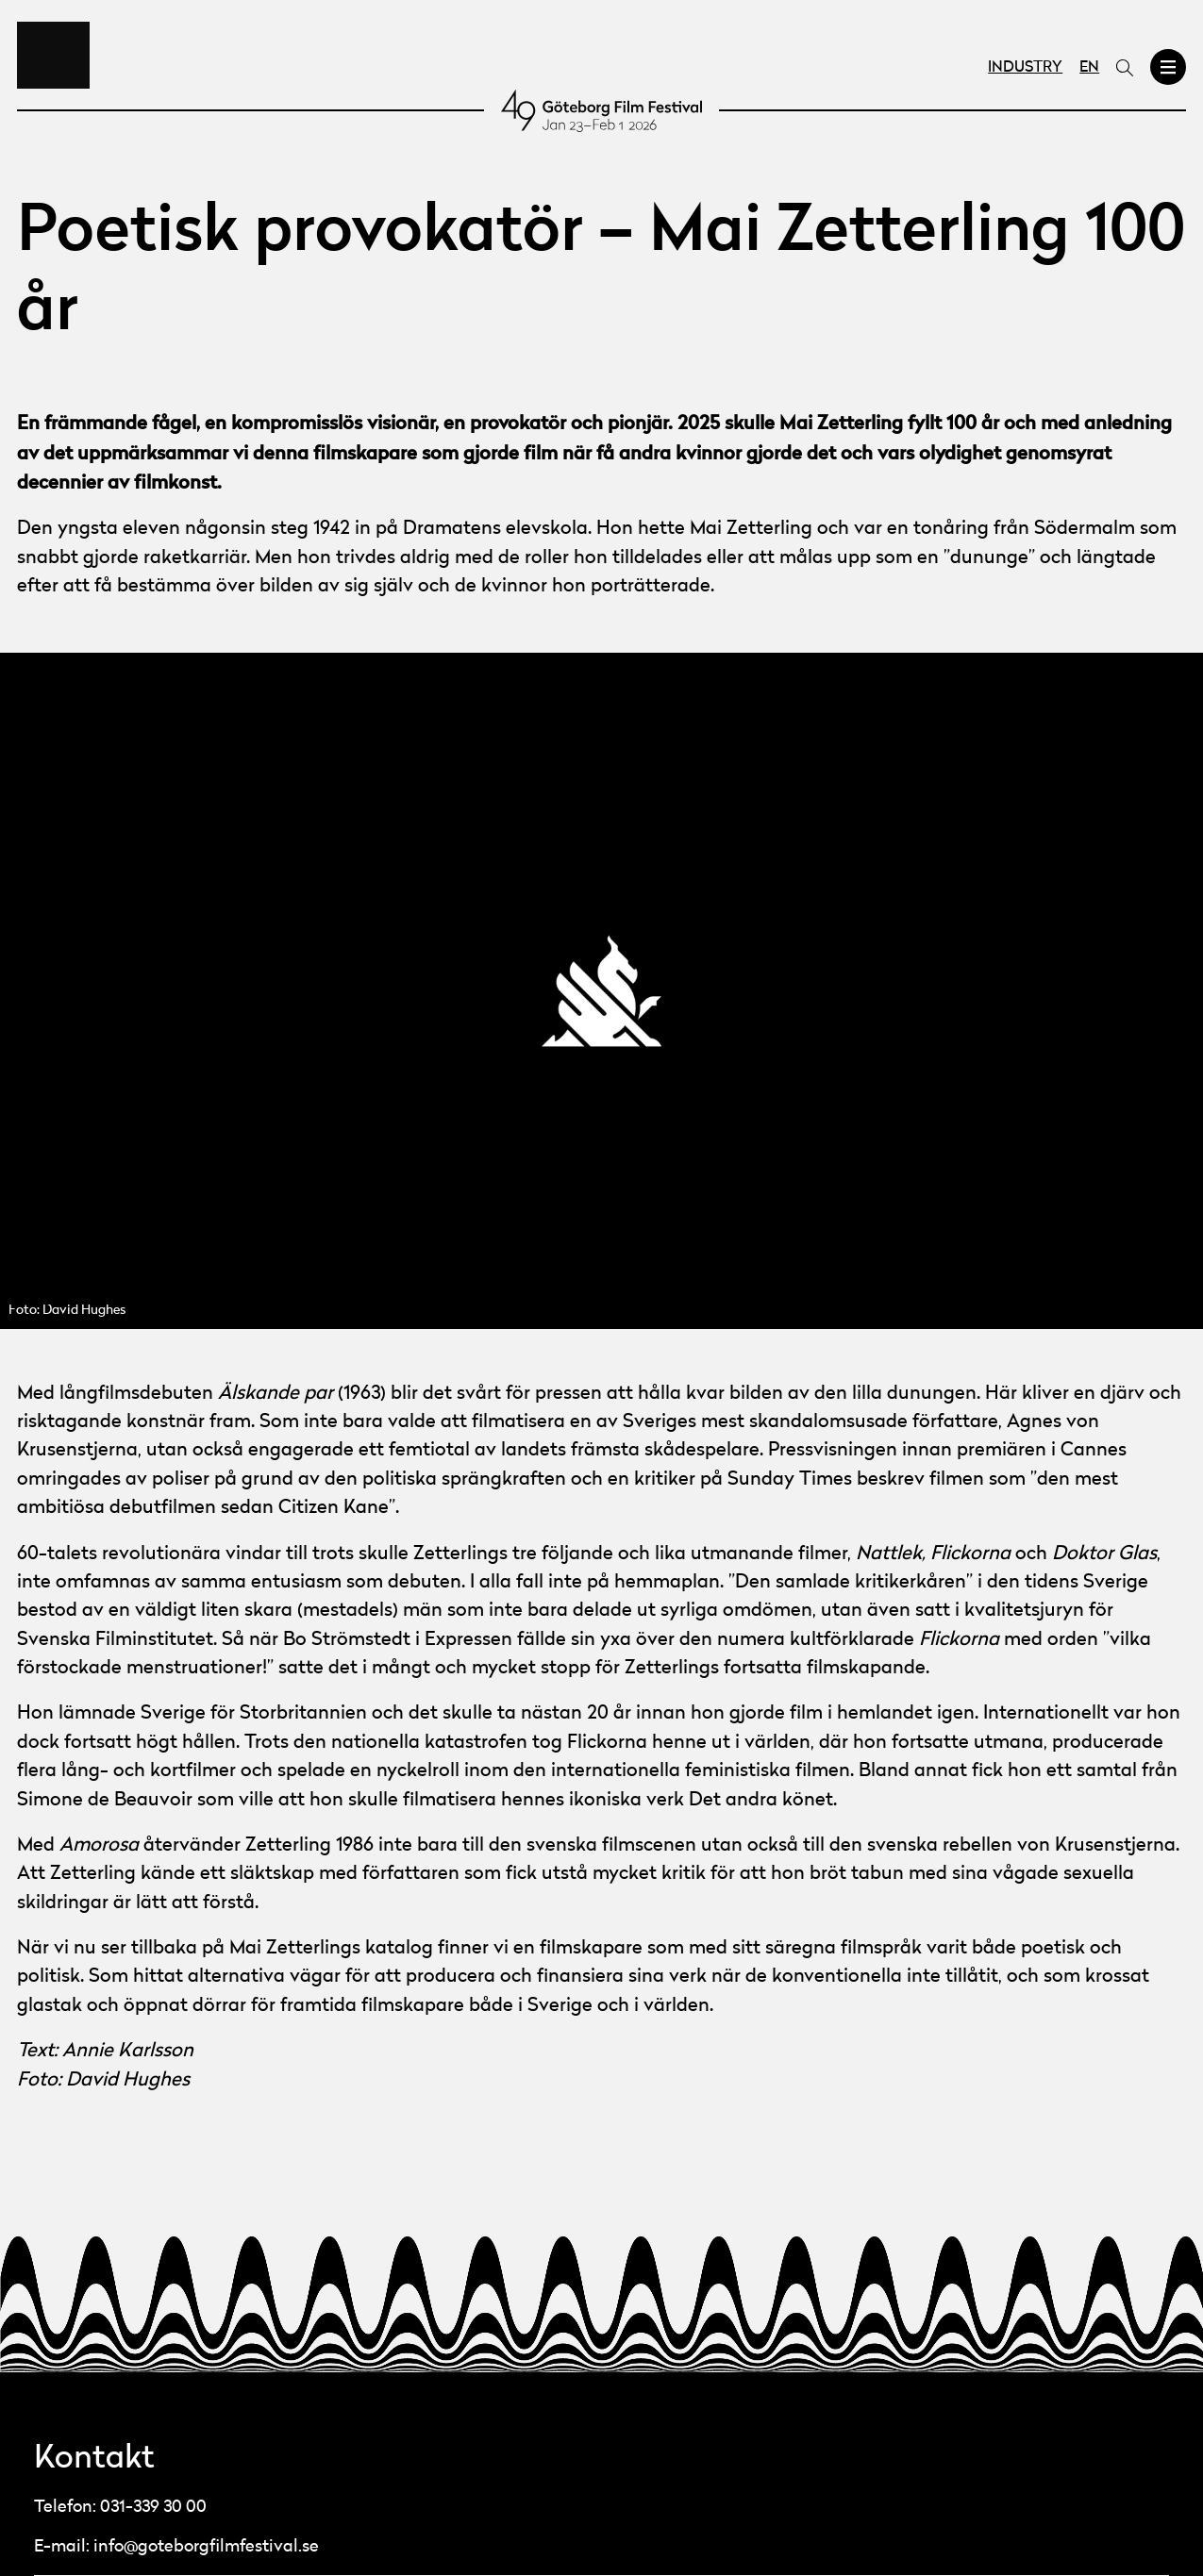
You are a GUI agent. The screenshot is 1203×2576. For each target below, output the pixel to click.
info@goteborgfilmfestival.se (206, 2546)
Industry (1025, 67)
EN (1089, 67)
